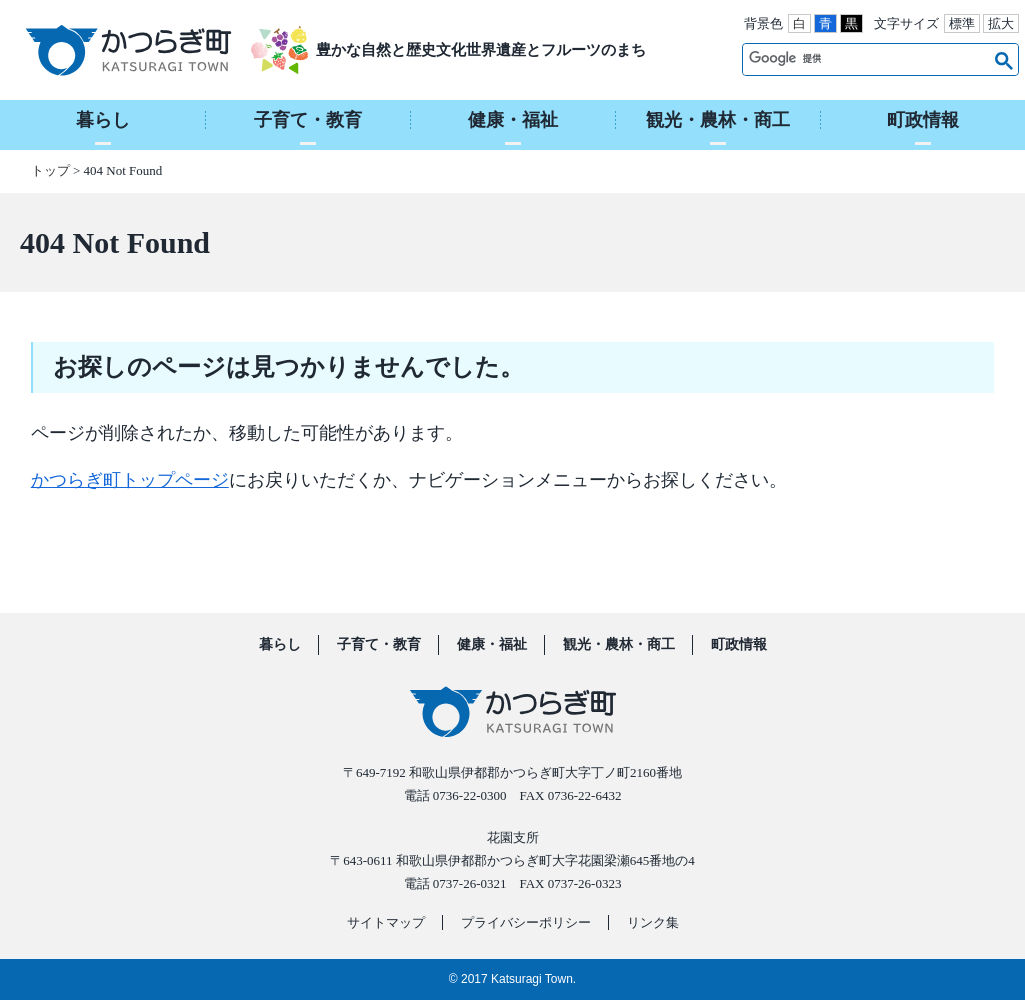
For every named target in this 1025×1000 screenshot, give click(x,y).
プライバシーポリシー (526, 922)
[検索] (866, 59)
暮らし (280, 645)
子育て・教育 (379, 645)
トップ (50, 170)
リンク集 (653, 922)
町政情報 (739, 645)
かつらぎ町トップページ (130, 480)
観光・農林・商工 (619, 645)
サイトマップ (386, 922)
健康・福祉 (492, 645)
